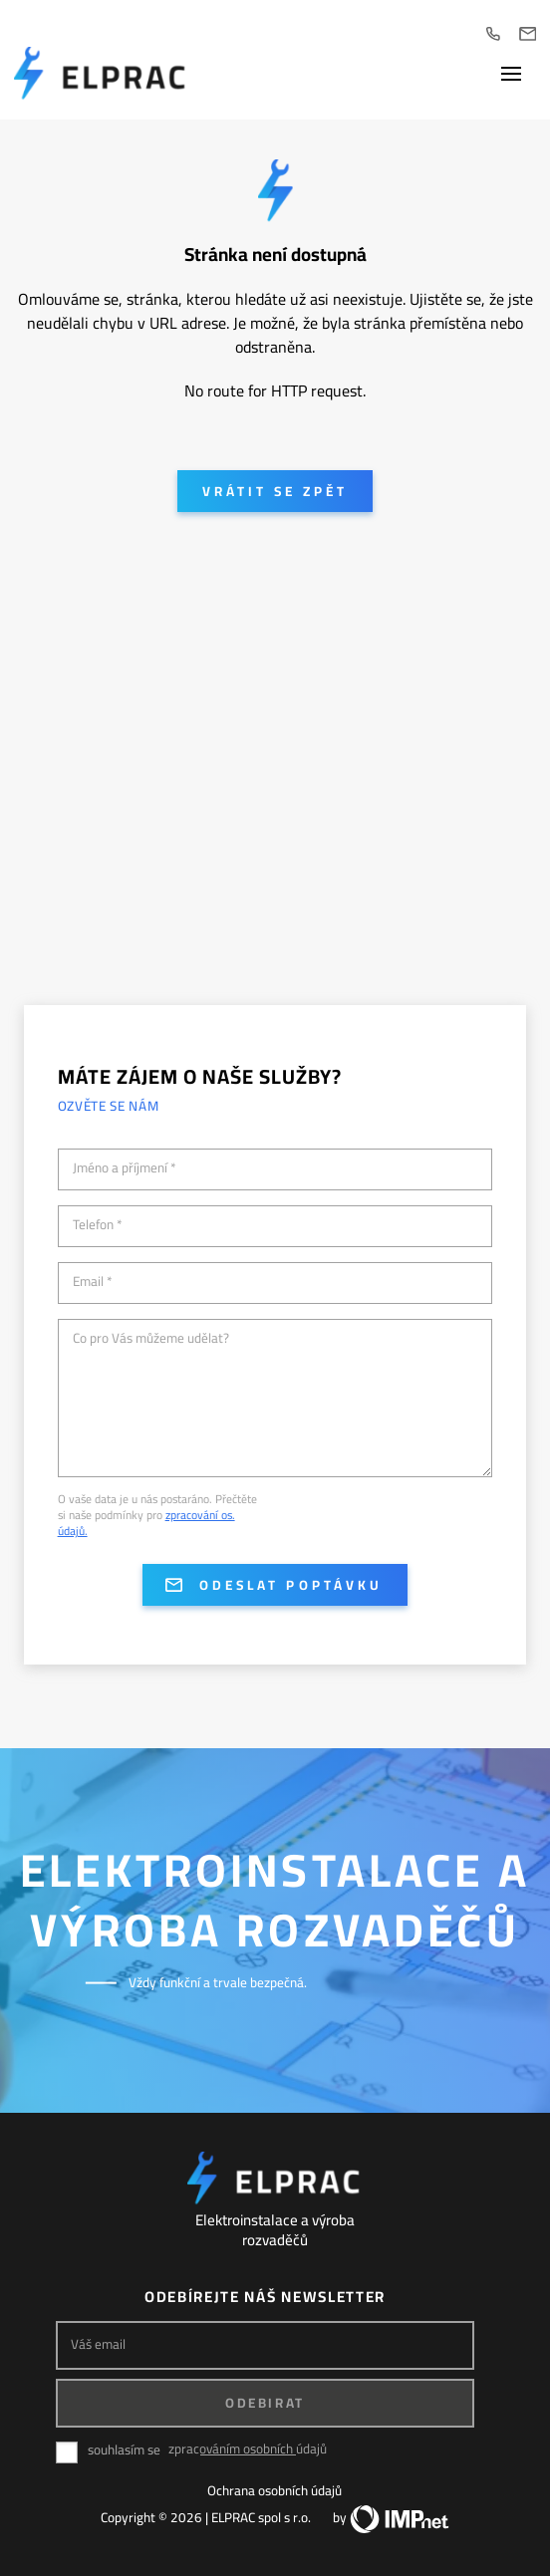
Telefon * (98, 1225)
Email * (93, 1282)
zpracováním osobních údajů (247, 2449)
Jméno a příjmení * (124, 1168)
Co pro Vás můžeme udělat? (151, 1339)
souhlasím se (124, 2450)
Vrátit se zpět (275, 491)
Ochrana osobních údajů (274, 2490)
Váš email (98, 2344)
